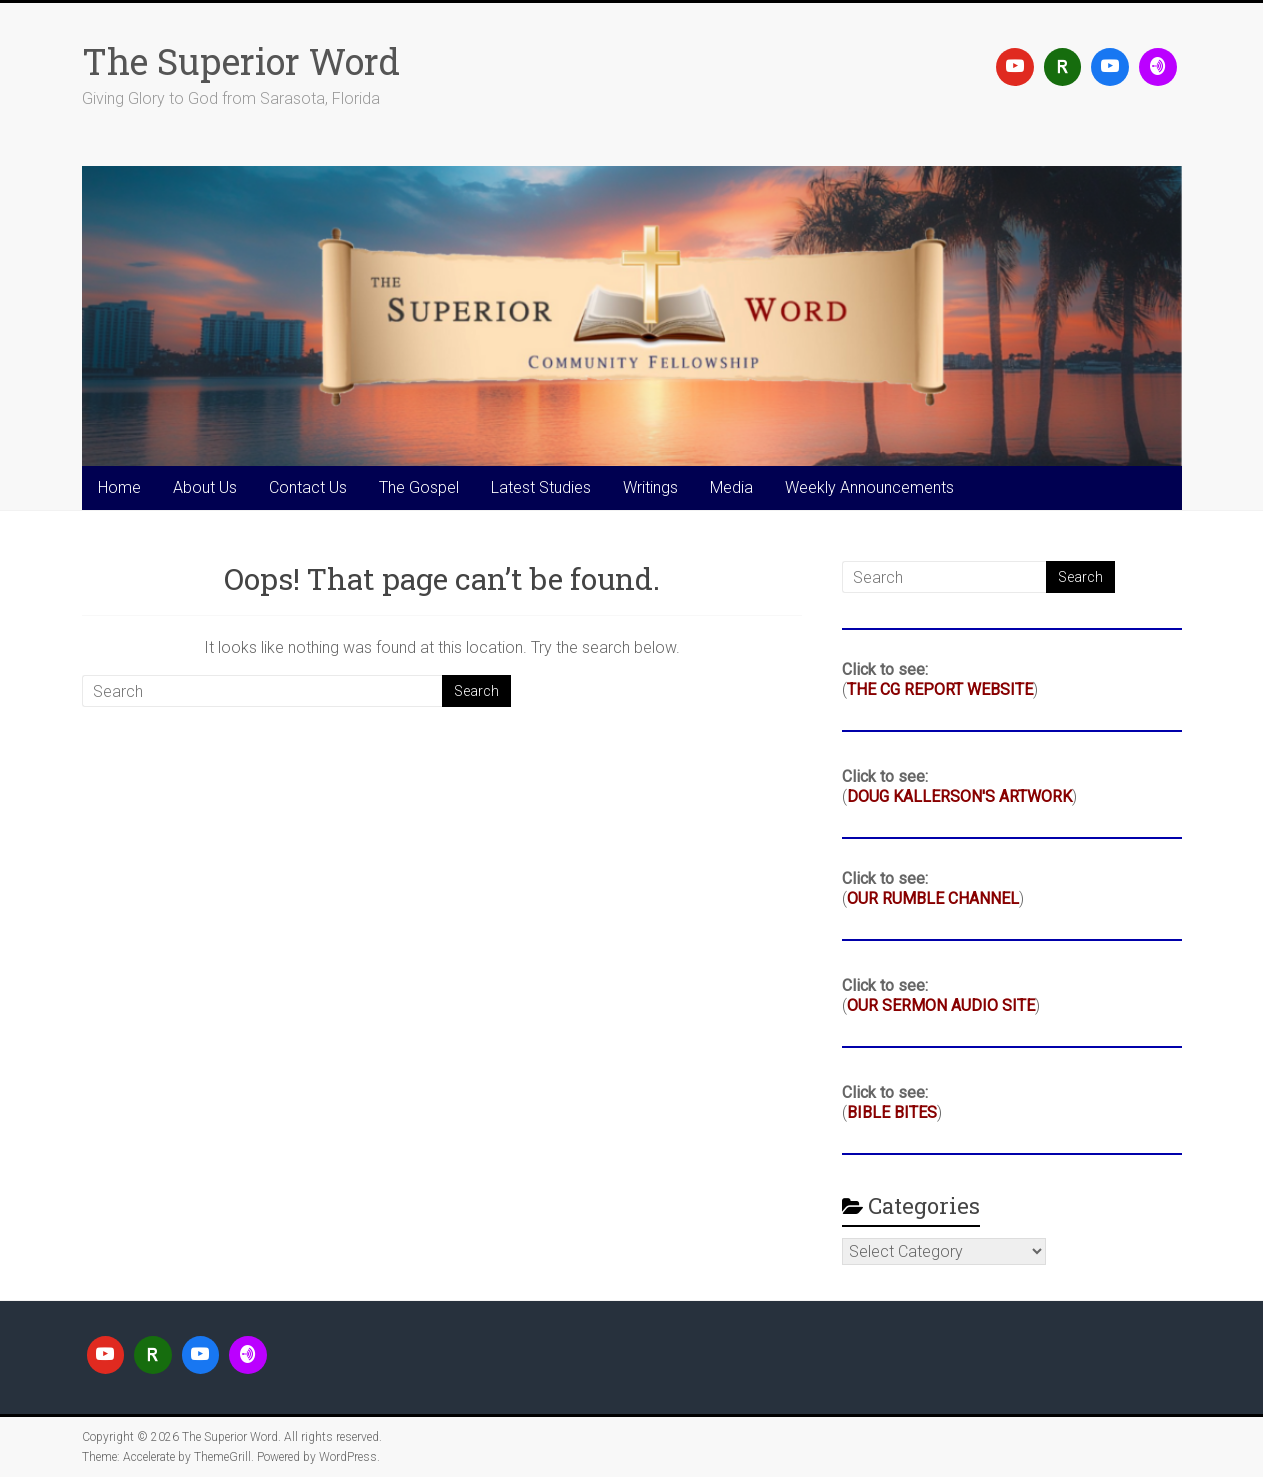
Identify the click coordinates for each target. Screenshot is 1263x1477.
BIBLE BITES (892, 1112)
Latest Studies (541, 487)
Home (119, 487)
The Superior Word (241, 61)
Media (731, 487)
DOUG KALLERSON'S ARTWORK (959, 796)
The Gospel (419, 487)
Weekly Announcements (869, 487)
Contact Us (308, 487)
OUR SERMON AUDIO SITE (941, 1005)
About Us (205, 487)
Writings (650, 487)
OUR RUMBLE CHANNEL (933, 898)
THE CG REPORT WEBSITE (940, 689)
